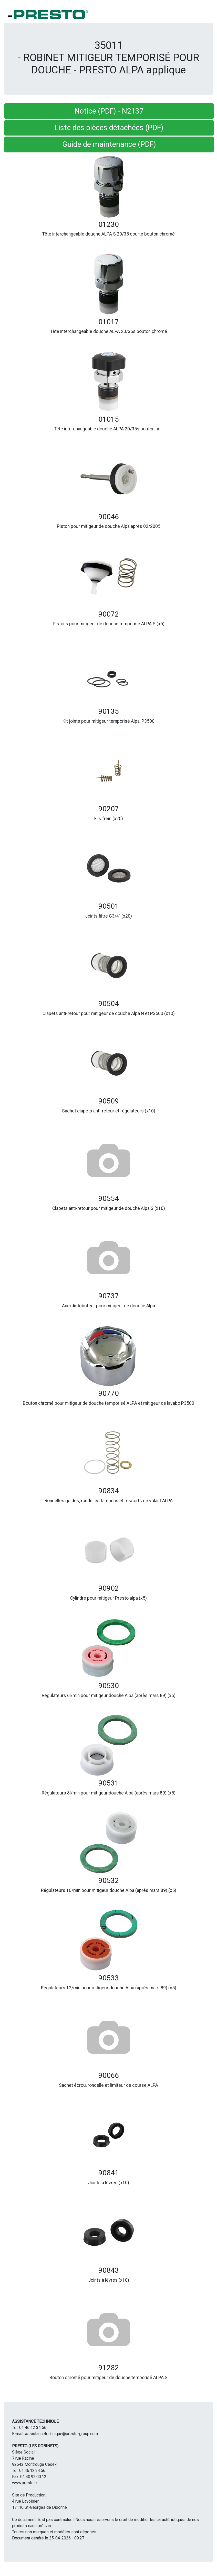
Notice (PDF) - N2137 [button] (109, 111)
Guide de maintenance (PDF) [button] (109, 144)
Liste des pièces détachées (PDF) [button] (109, 127)
